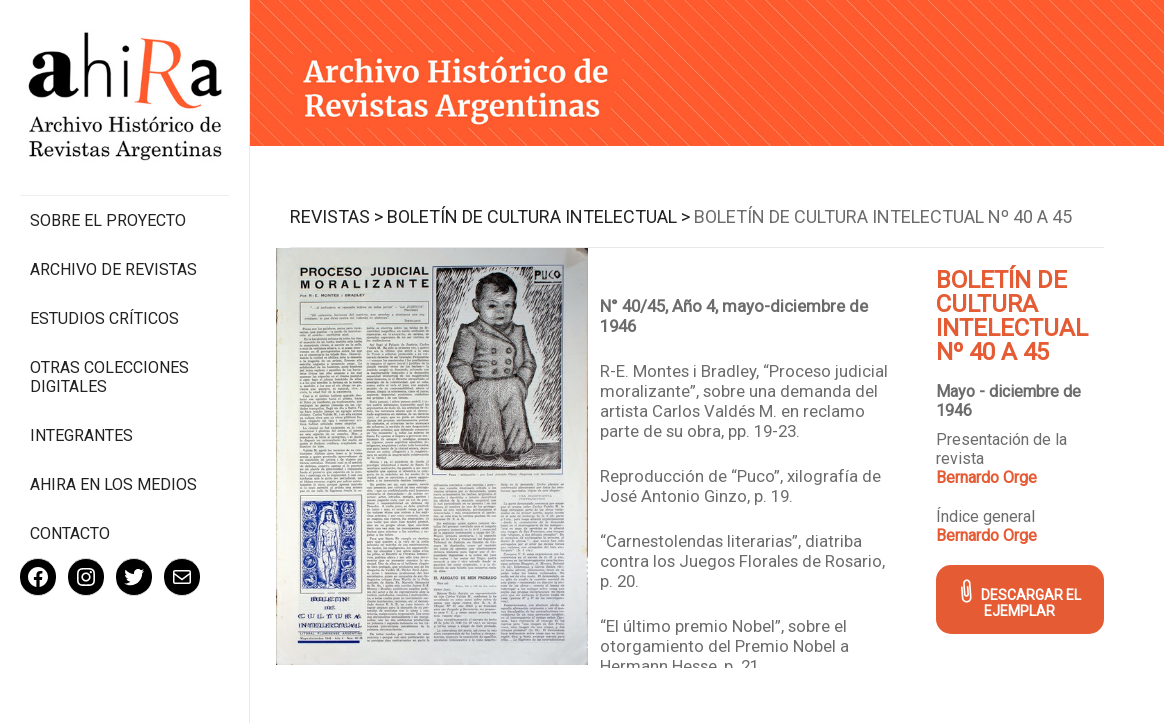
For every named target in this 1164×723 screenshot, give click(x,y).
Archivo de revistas (113, 269)
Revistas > (336, 216)
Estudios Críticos (104, 318)
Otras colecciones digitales (109, 377)
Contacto (70, 533)
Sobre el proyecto (108, 220)
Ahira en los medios (113, 484)
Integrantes (81, 435)
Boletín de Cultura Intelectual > (538, 216)
